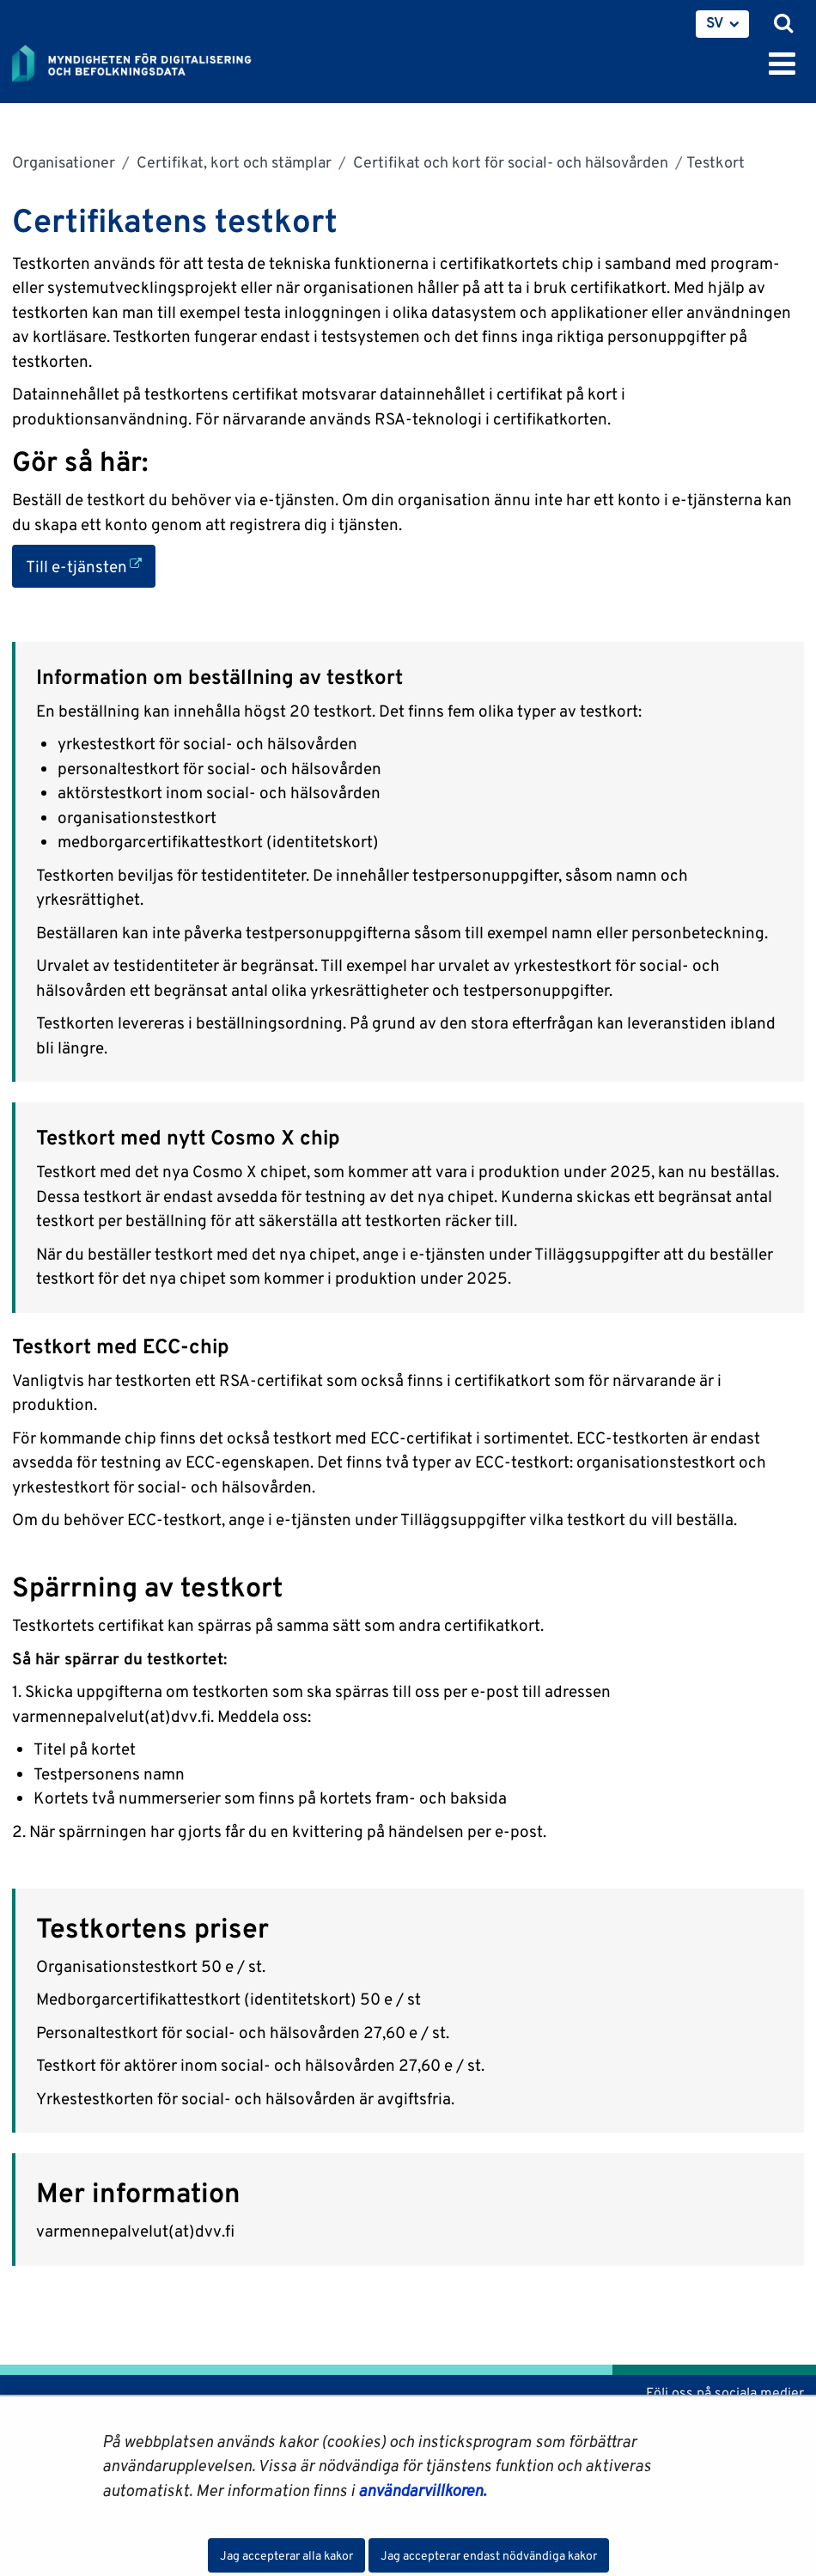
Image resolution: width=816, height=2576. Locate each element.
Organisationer (63, 162)
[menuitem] (722, 24)
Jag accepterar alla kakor (286, 2555)
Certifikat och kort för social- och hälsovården (509, 162)
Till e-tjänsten (90, 565)
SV (715, 22)
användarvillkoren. (422, 2490)
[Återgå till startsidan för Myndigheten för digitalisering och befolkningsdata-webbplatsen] (142, 60)
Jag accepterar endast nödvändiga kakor (489, 2555)
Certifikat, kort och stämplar (232, 162)
